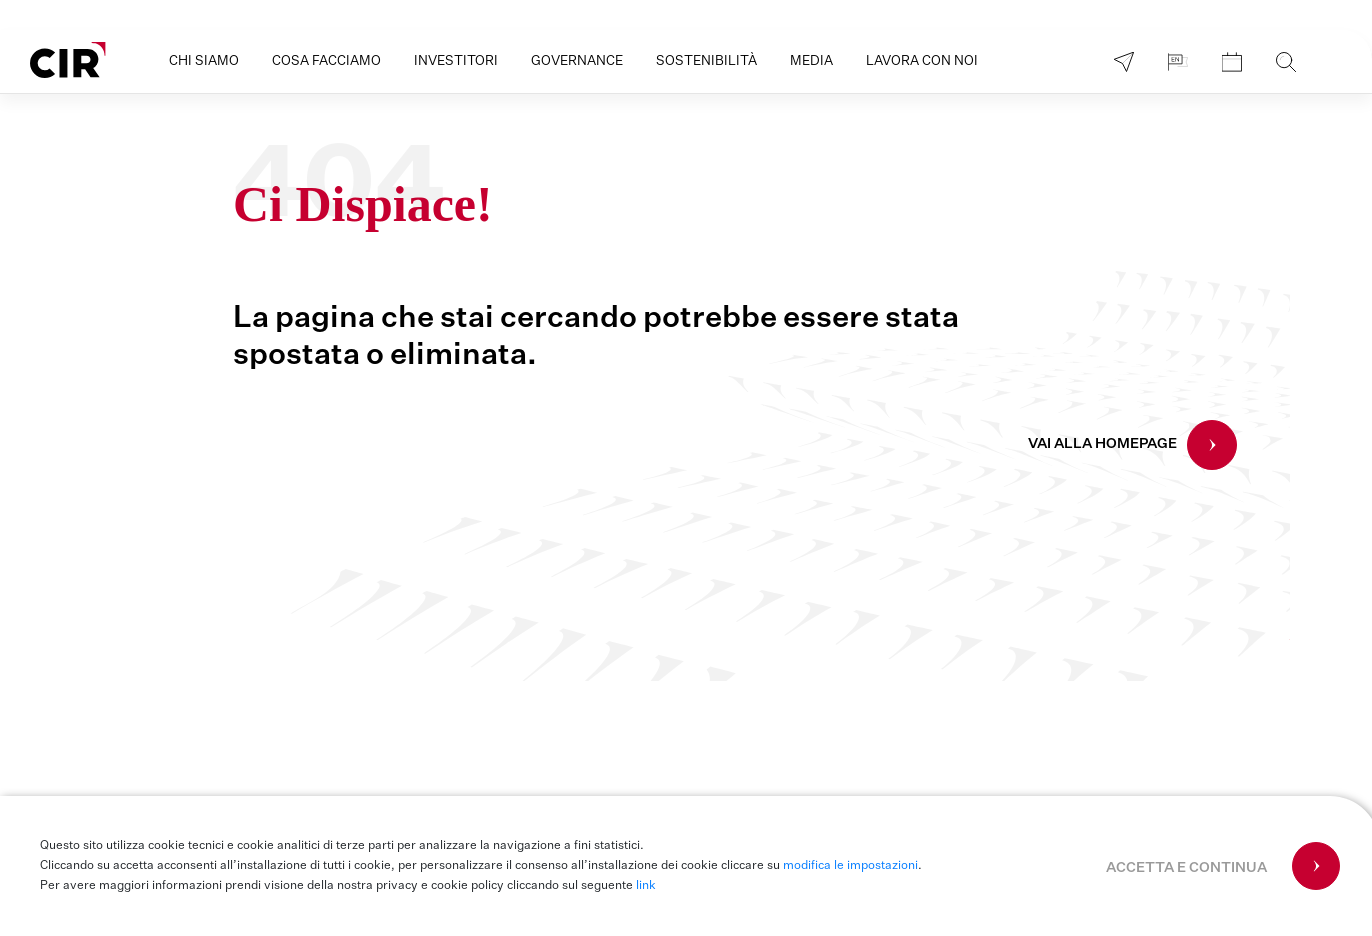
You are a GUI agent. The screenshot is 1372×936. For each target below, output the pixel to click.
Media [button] (811, 61)
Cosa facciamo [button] (326, 61)
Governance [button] (577, 61)
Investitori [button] (456, 61)
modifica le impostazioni (850, 866)
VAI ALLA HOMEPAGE (1102, 444)
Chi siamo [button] (204, 61)
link (646, 886)
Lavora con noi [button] (922, 61)
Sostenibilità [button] (706, 61)
